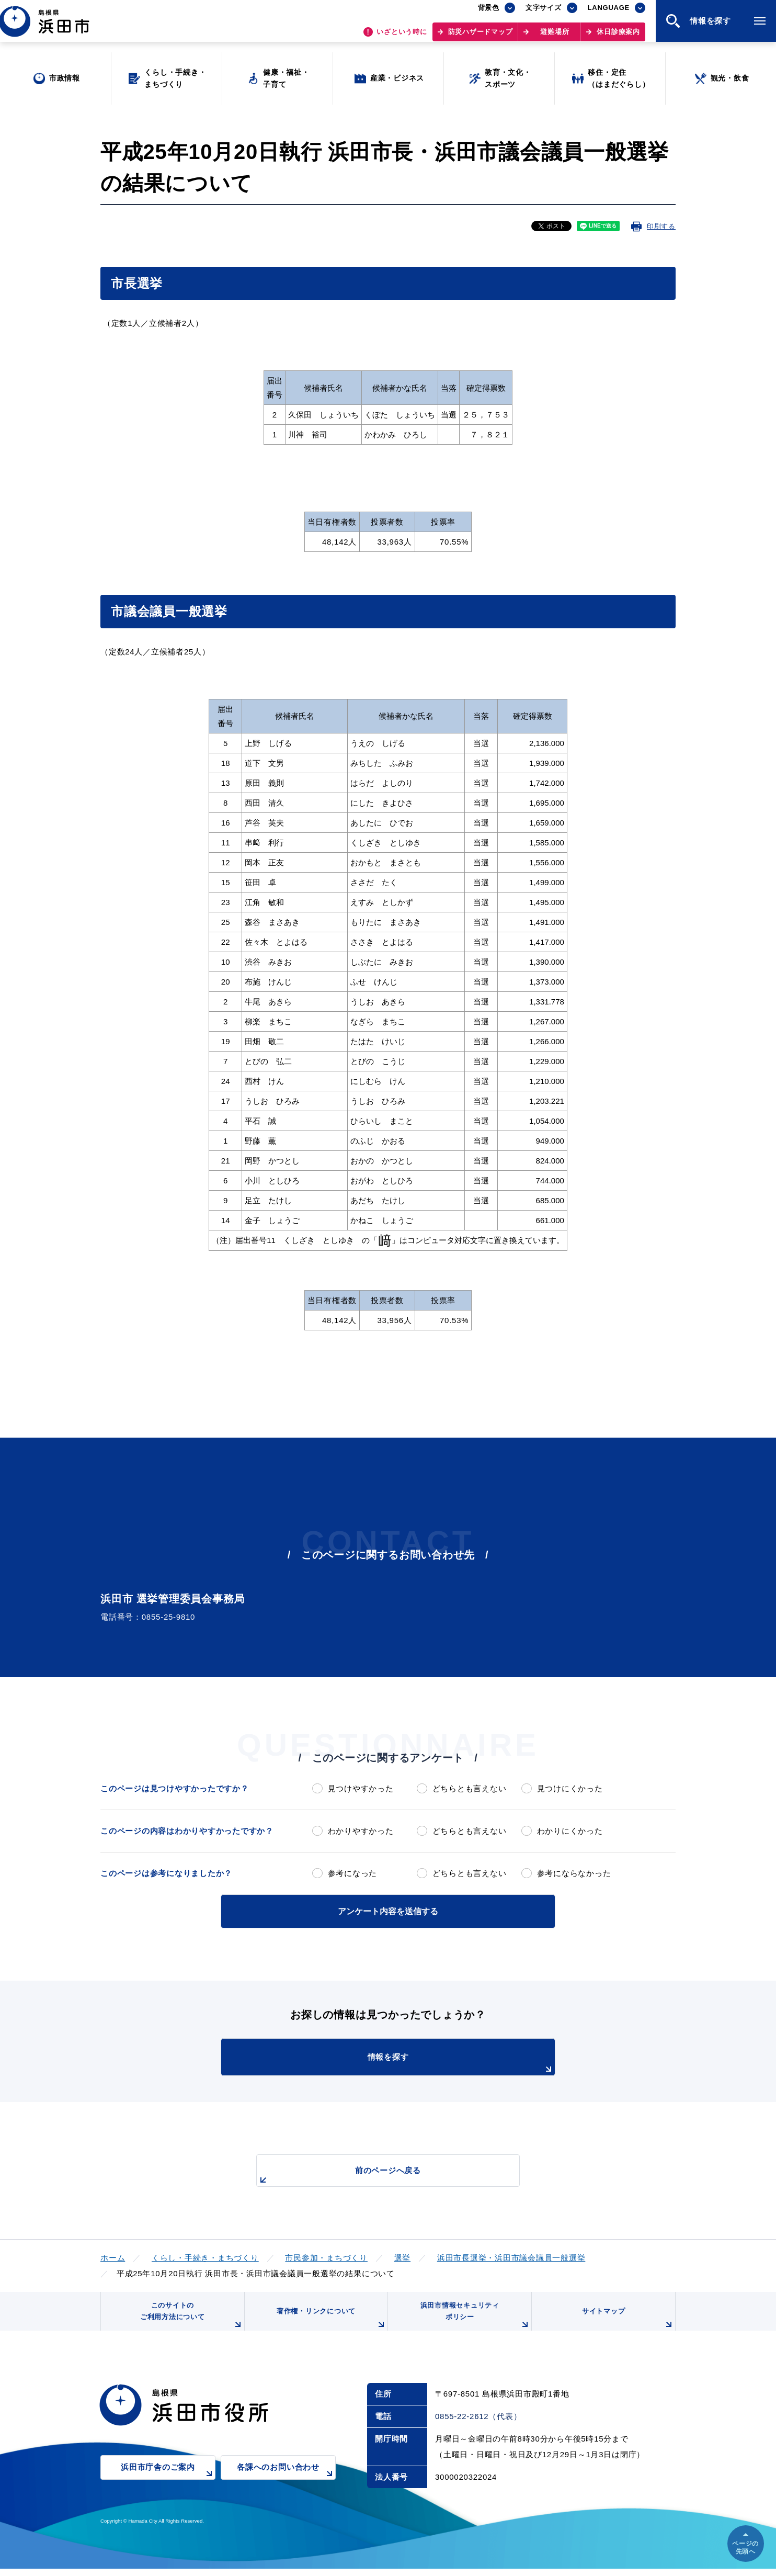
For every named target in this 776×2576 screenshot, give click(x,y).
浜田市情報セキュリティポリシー (473, 2320)
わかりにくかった (570, 1830)
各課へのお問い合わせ (286, 2481)
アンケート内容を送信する (388, 1910)
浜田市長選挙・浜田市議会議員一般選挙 (511, 2256)
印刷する (661, 226)
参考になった (353, 1873)
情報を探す (414, 2062)
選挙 (402, 2256)
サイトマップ (627, 2324)
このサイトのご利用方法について (189, 2320)
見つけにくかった (570, 1788)
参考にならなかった (574, 1873)
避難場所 (554, 37)
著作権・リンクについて (329, 2324)
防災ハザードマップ (480, 37)
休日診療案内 (618, 37)
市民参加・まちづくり (326, 2256)
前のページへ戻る (376, 2174)
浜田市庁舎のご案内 (168, 2481)
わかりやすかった (361, 1830)
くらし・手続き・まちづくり (205, 2256)
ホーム (112, 2256)
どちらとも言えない (469, 1788)
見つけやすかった (361, 1788)
